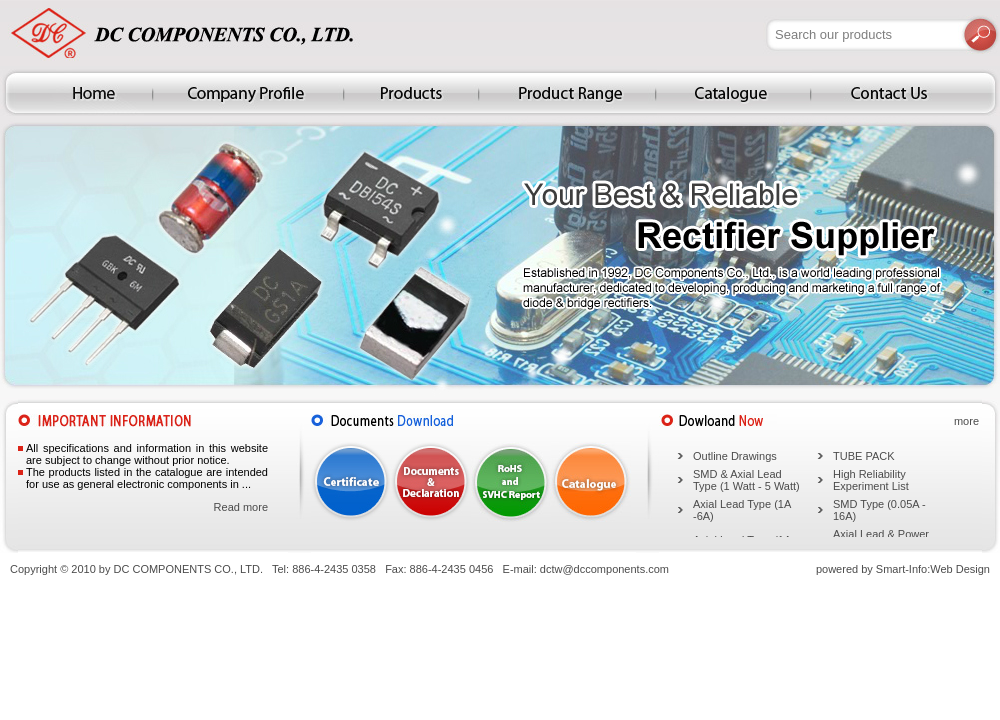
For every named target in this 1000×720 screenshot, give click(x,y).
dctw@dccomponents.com (604, 569)
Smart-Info (901, 569)
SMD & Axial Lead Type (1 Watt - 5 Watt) (746, 480)
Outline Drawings (735, 456)
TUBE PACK (864, 456)
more (966, 421)
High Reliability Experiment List (871, 480)
